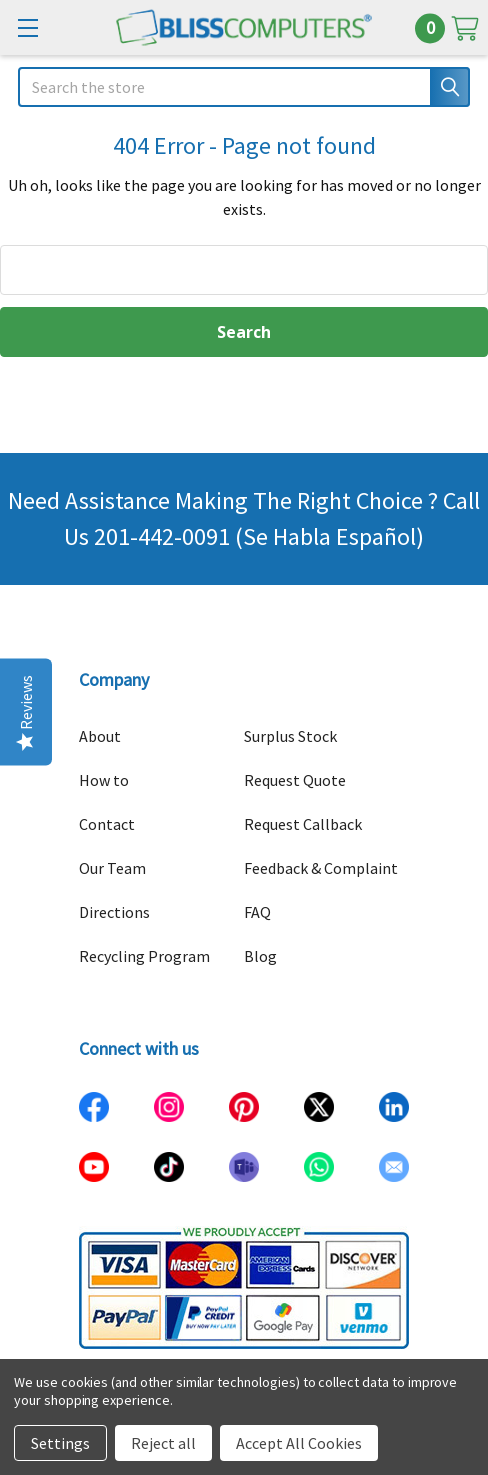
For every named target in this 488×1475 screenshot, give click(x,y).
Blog (260, 956)
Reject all (163, 1443)
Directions (114, 912)
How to (104, 780)
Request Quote (295, 780)
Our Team (112, 868)
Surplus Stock (290, 736)
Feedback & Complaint (321, 868)
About (100, 736)
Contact (107, 824)
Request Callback (303, 824)
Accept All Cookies (299, 1443)
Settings (60, 1443)
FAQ (257, 912)
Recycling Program (144, 956)
